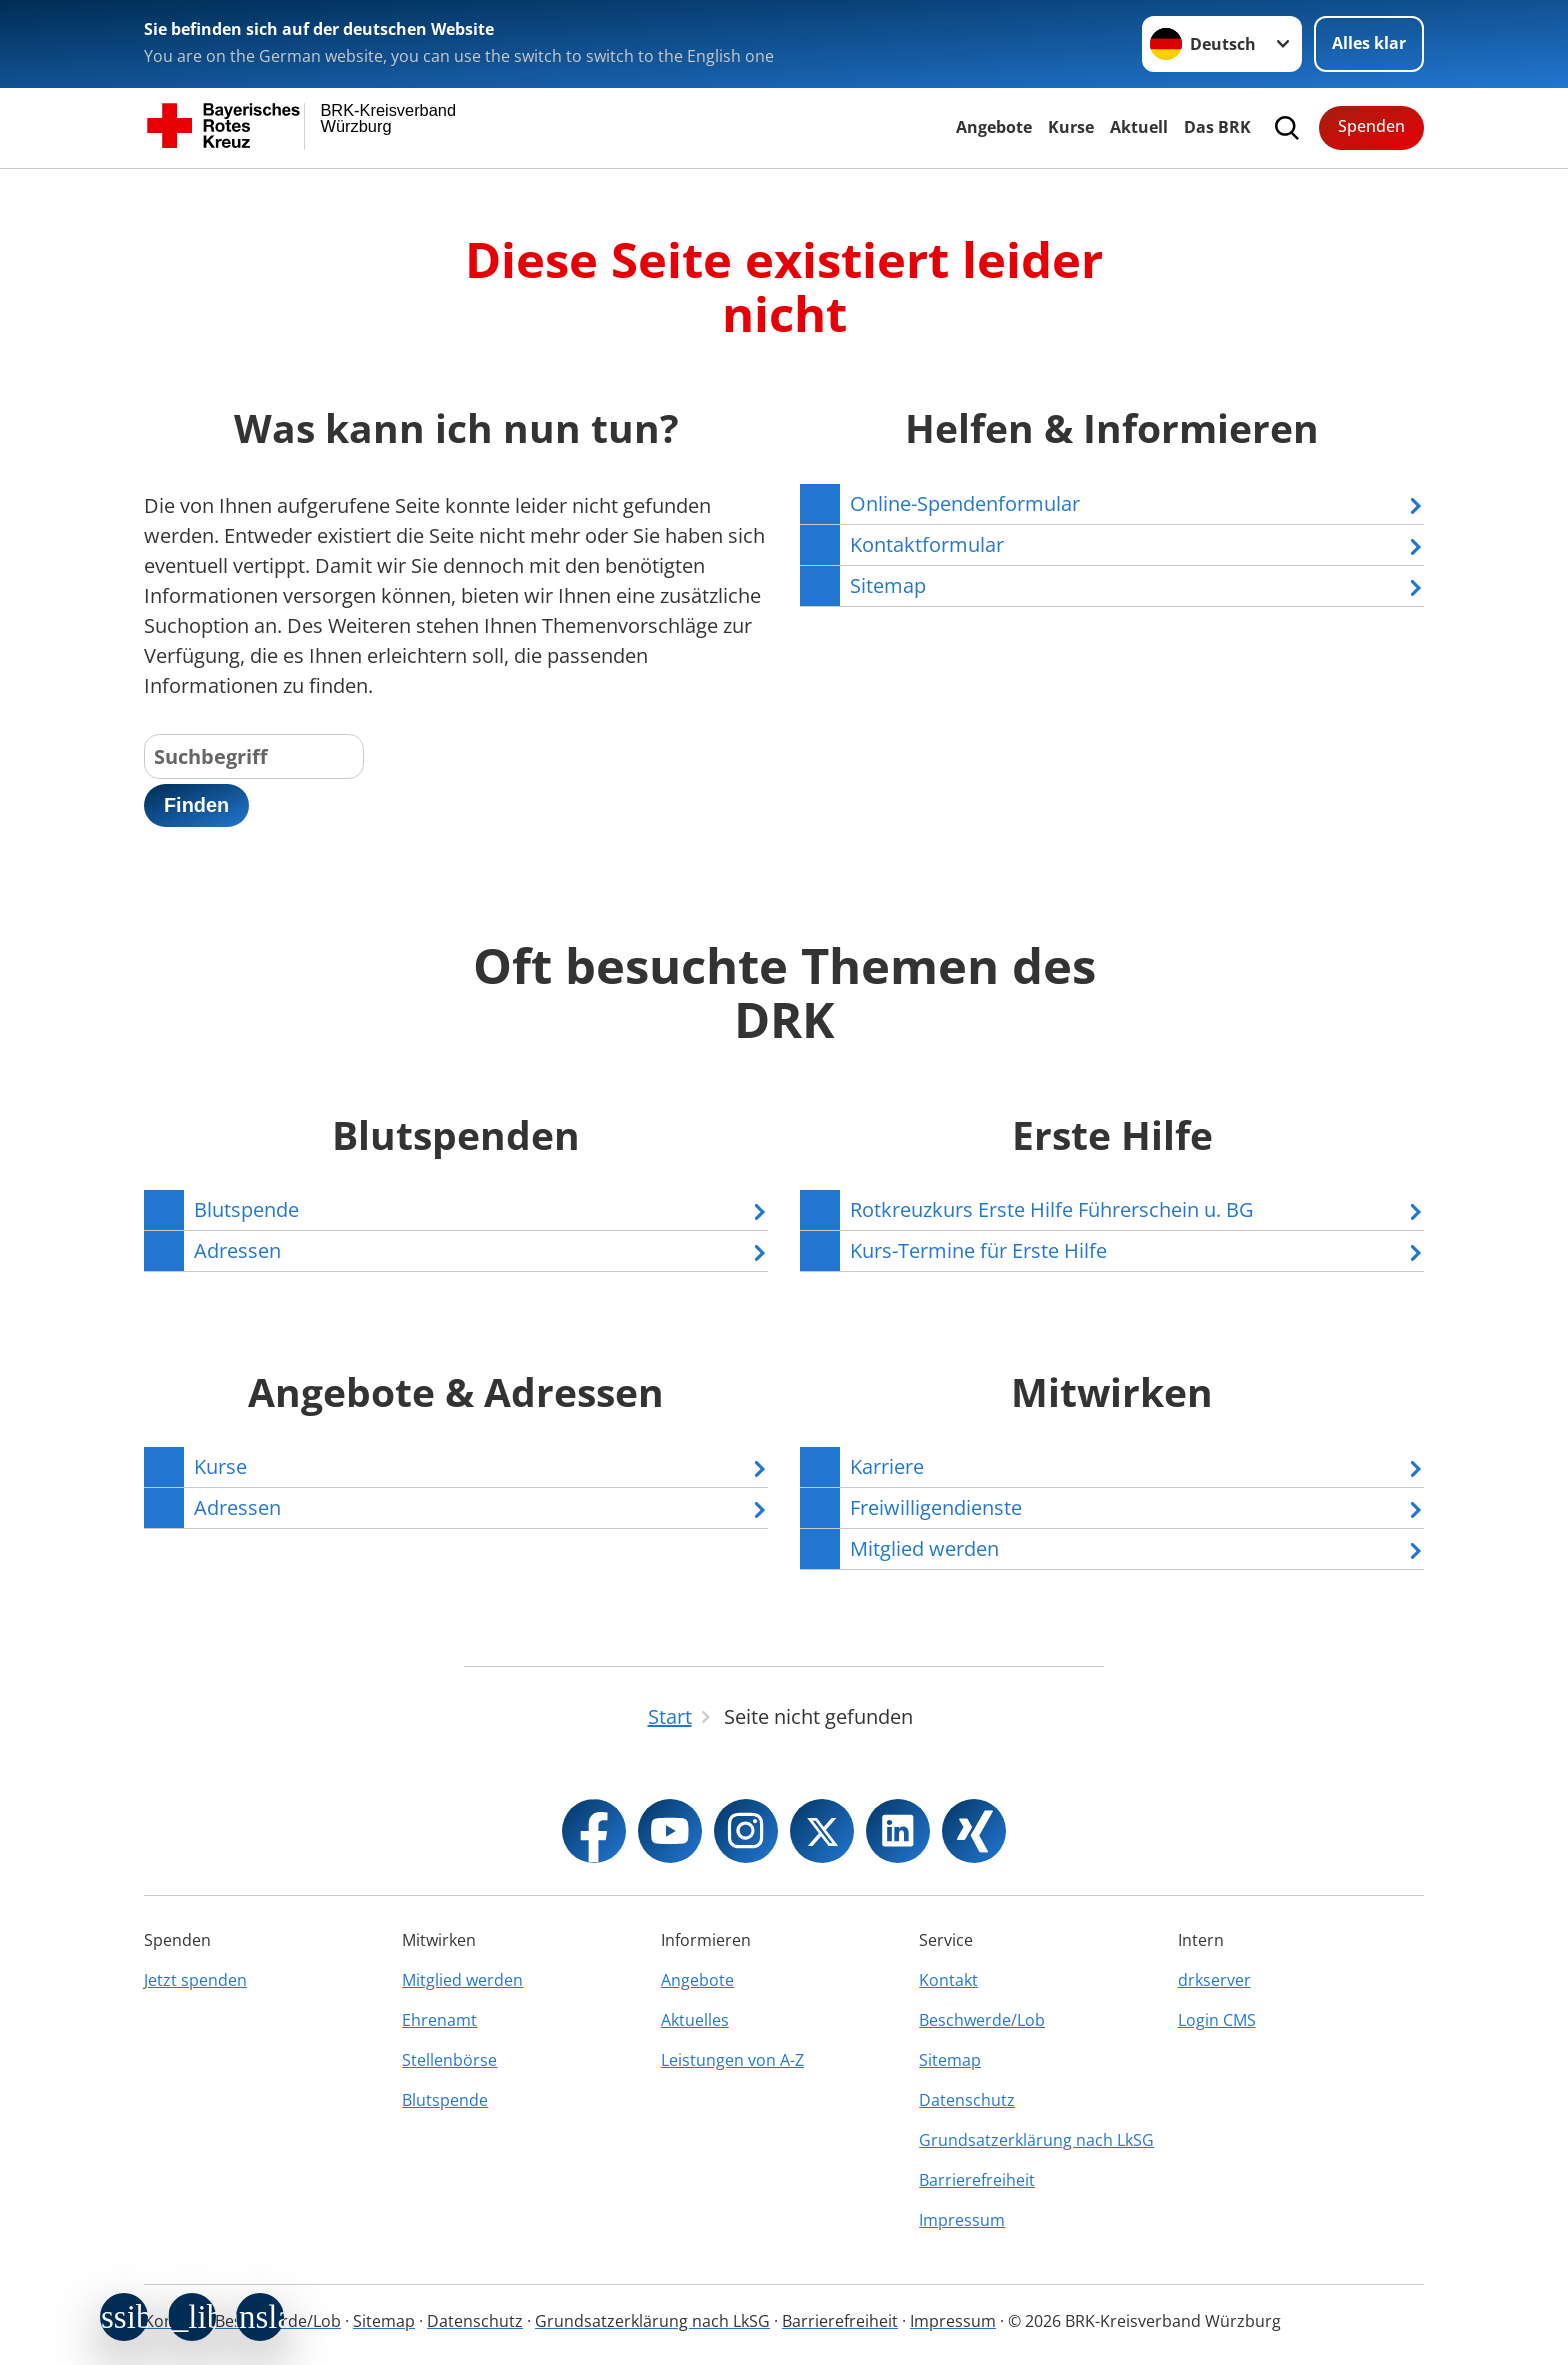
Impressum (962, 2220)
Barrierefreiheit (977, 2180)
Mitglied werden (462, 1980)
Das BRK (1217, 127)
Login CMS (1217, 2020)
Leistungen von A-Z (732, 2060)
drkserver (1214, 1980)
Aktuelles (695, 2020)
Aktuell (1139, 127)
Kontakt (948, 1980)
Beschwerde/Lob (982, 2020)
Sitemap (950, 2060)
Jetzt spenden (195, 1980)
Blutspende (445, 2100)
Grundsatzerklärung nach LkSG (1036, 2140)
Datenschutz (967, 2100)
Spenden (1371, 126)
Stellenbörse (449, 2060)
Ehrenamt (439, 2020)
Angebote (994, 127)
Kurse (1071, 127)
